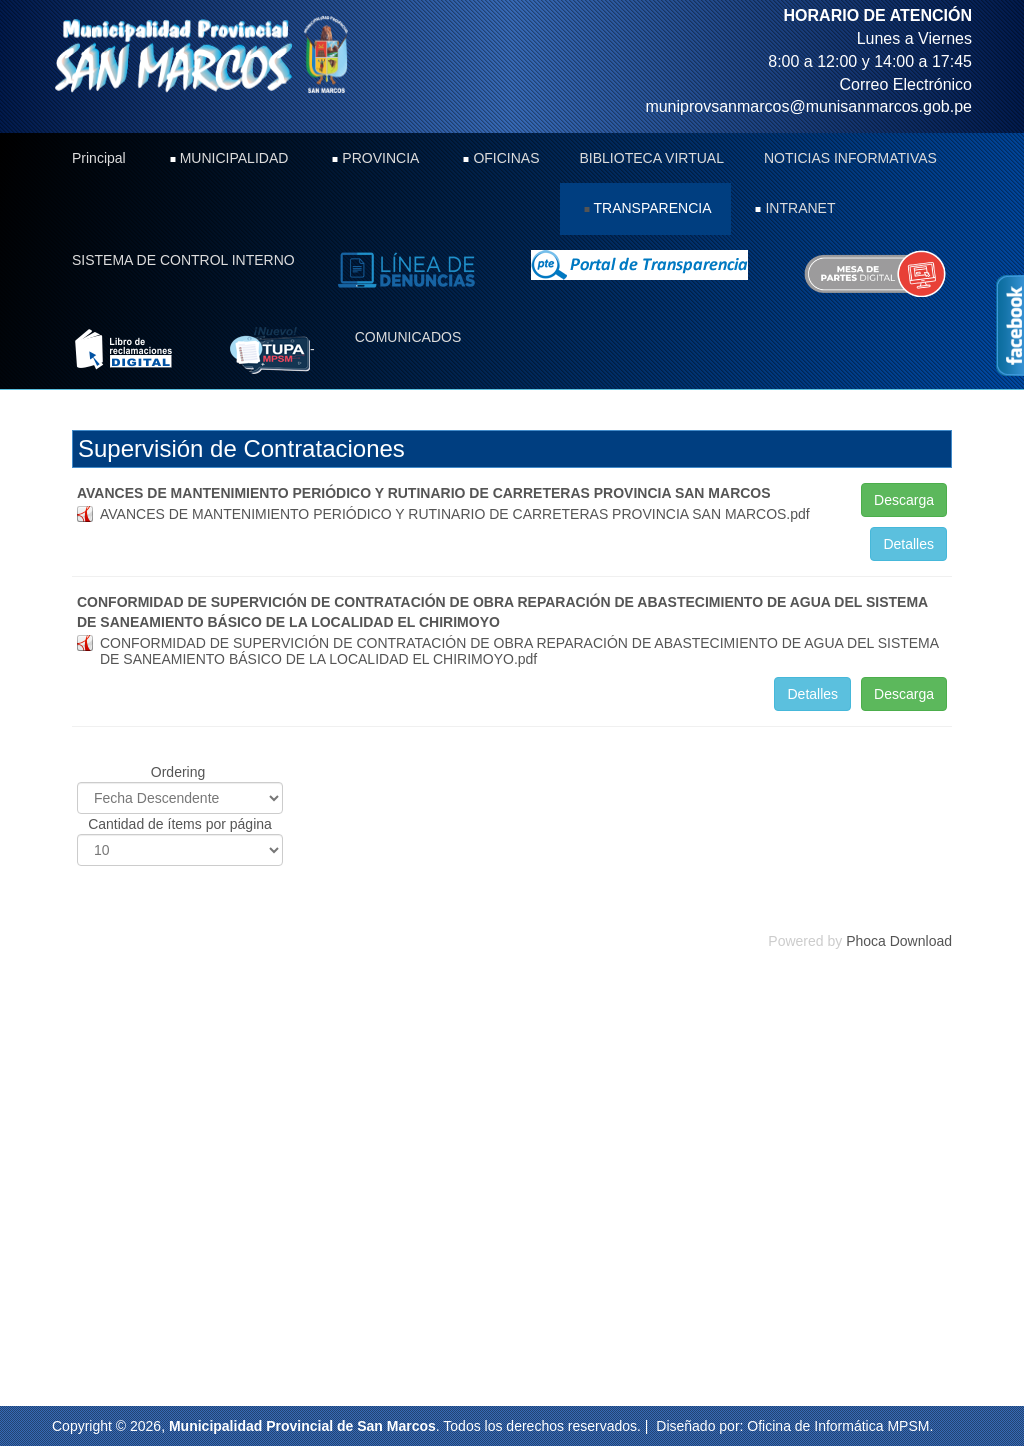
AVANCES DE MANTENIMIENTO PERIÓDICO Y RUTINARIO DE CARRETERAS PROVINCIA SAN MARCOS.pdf (455, 514)
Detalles (908, 544)
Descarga (904, 500)
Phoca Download (899, 941)
